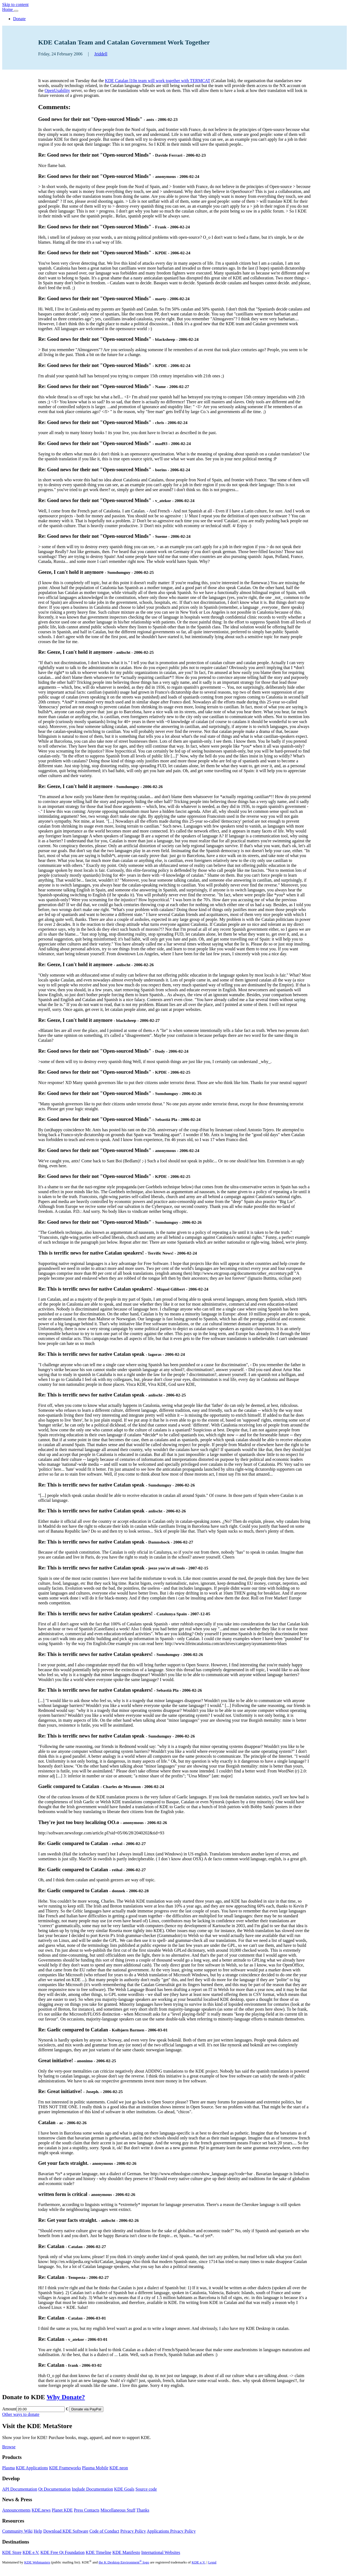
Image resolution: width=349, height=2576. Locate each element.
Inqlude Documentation (92, 2489)
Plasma (8, 2467)
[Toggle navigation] (16, 11)
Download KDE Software (65, 2531)
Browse (9, 2446)
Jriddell (100, 54)
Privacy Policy (133, 2531)
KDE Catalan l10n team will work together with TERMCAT (157, 80)
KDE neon (118, 2467)
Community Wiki (17, 2531)
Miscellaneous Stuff (117, 2510)
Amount (9, 2409)
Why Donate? (66, 2397)
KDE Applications (32, 2467)
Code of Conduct (104, 2531)
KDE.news (41, 2510)
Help (38, 2531)
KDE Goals (124, 2489)
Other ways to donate (20, 2414)
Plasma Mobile (95, 2467)
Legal (212, 2562)
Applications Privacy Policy (171, 2531)
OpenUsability (57, 90)
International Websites (160, 2552)
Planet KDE (62, 2510)
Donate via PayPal (86, 2409)
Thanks (142, 2510)
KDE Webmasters (37, 2562)
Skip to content (15, 4)
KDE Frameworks (65, 2467)
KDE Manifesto (126, 2552)
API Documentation (19, 2489)
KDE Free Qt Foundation (62, 2552)
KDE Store (12, 2552)
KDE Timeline (98, 2552)
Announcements (16, 2510)
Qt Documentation (54, 2489)
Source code (146, 2489)
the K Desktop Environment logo (124, 2562)
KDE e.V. (31, 2552)
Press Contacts (87, 2510)
